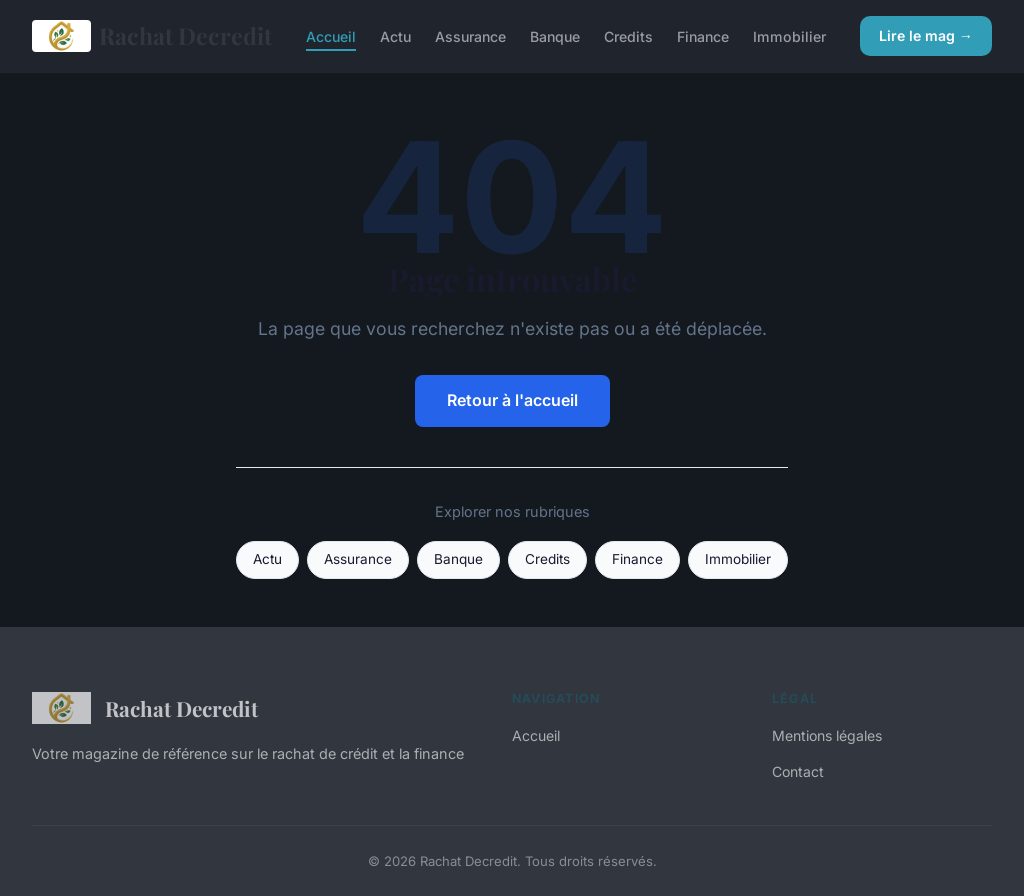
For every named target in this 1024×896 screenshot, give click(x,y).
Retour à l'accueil (512, 400)
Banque (555, 35)
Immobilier (789, 35)
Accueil (331, 35)
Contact (798, 771)
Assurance (470, 35)
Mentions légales (827, 735)
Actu (395, 35)
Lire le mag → (926, 35)
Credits (628, 35)
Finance (703, 35)
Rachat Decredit (152, 36)
